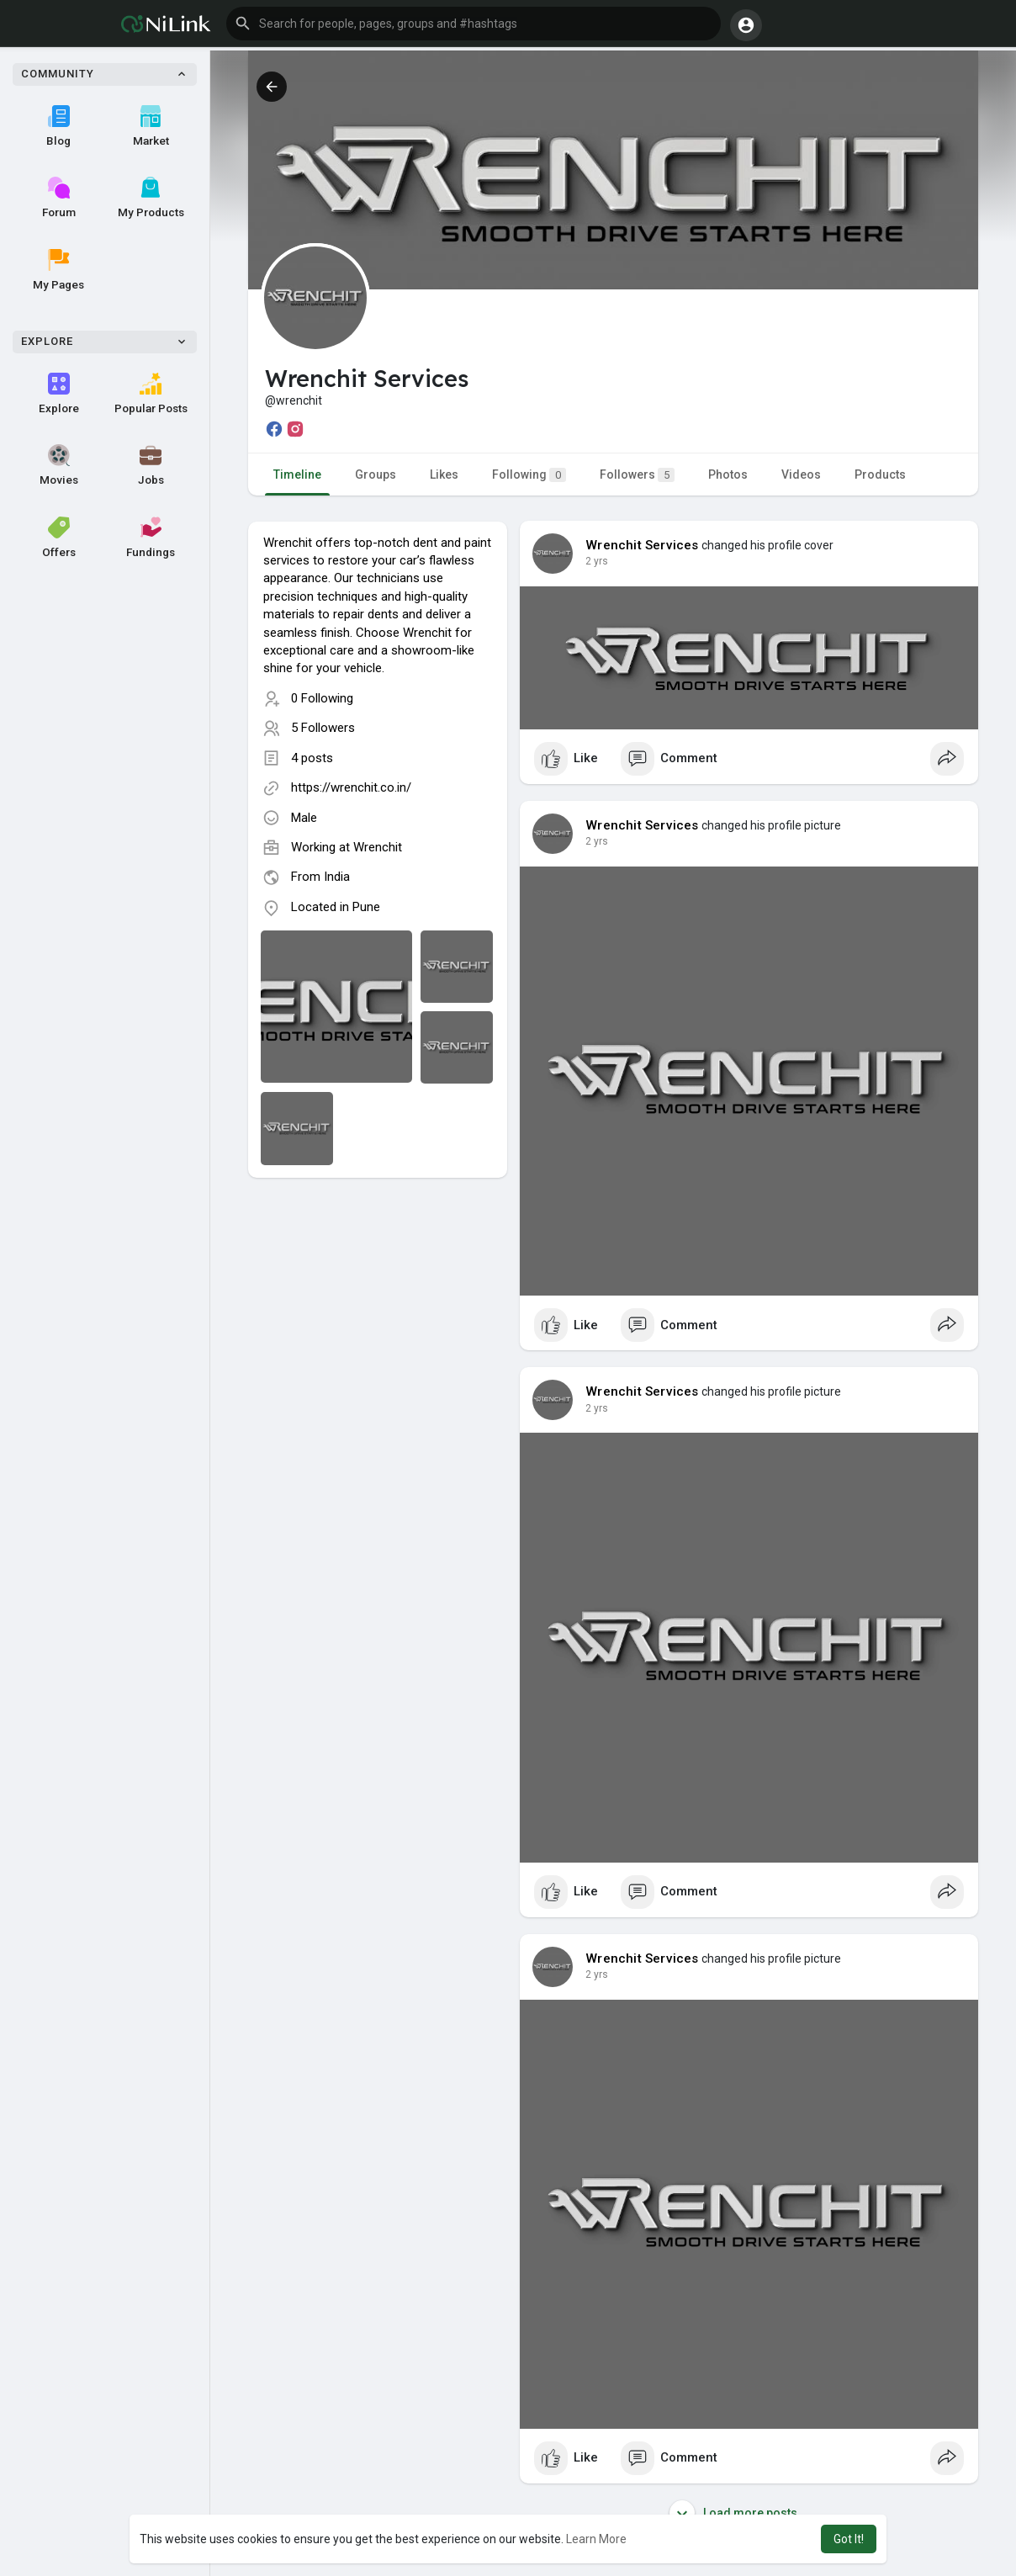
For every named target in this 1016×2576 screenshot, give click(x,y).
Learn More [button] (596, 2539)
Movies (59, 465)
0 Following (322, 698)
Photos (728, 474)
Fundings (150, 538)
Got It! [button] (848, 2539)
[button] (473, 23)
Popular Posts (151, 394)
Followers (637, 475)
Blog (58, 126)
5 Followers (323, 727)
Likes (444, 474)
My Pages (58, 270)
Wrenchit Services (641, 545)
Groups (375, 474)
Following (529, 475)
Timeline (297, 474)
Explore (59, 394)
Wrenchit (377, 847)
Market (151, 126)
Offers (59, 538)
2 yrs (596, 561)
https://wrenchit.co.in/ (351, 787)
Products (880, 474)
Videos (801, 474)
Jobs (151, 465)
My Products (151, 198)
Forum (59, 198)
